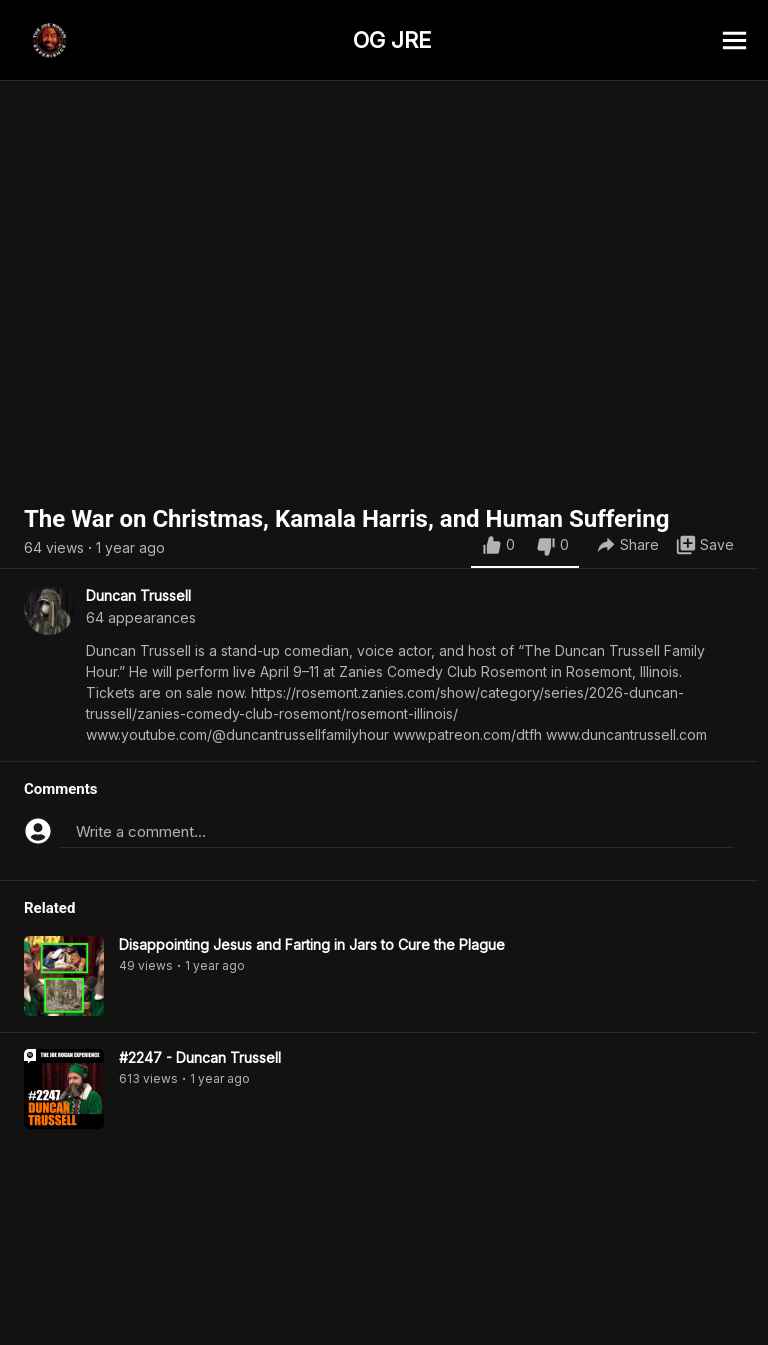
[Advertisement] (384, 1300)
